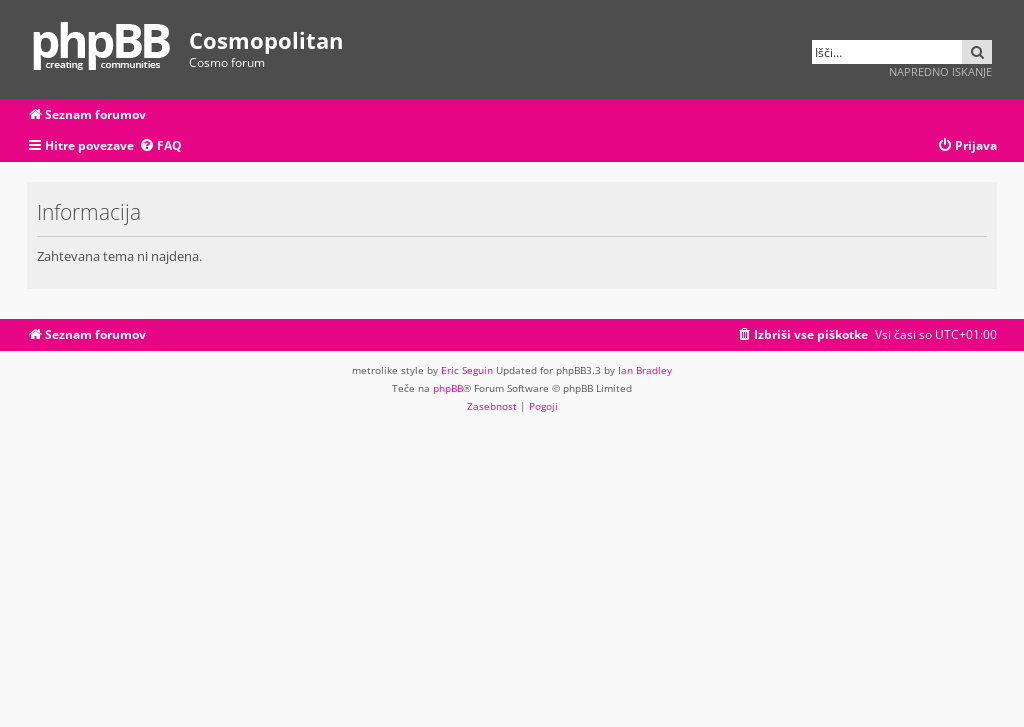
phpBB (448, 388)
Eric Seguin (467, 370)
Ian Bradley (645, 370)
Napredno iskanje (940, 71)
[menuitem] (160, 146)
